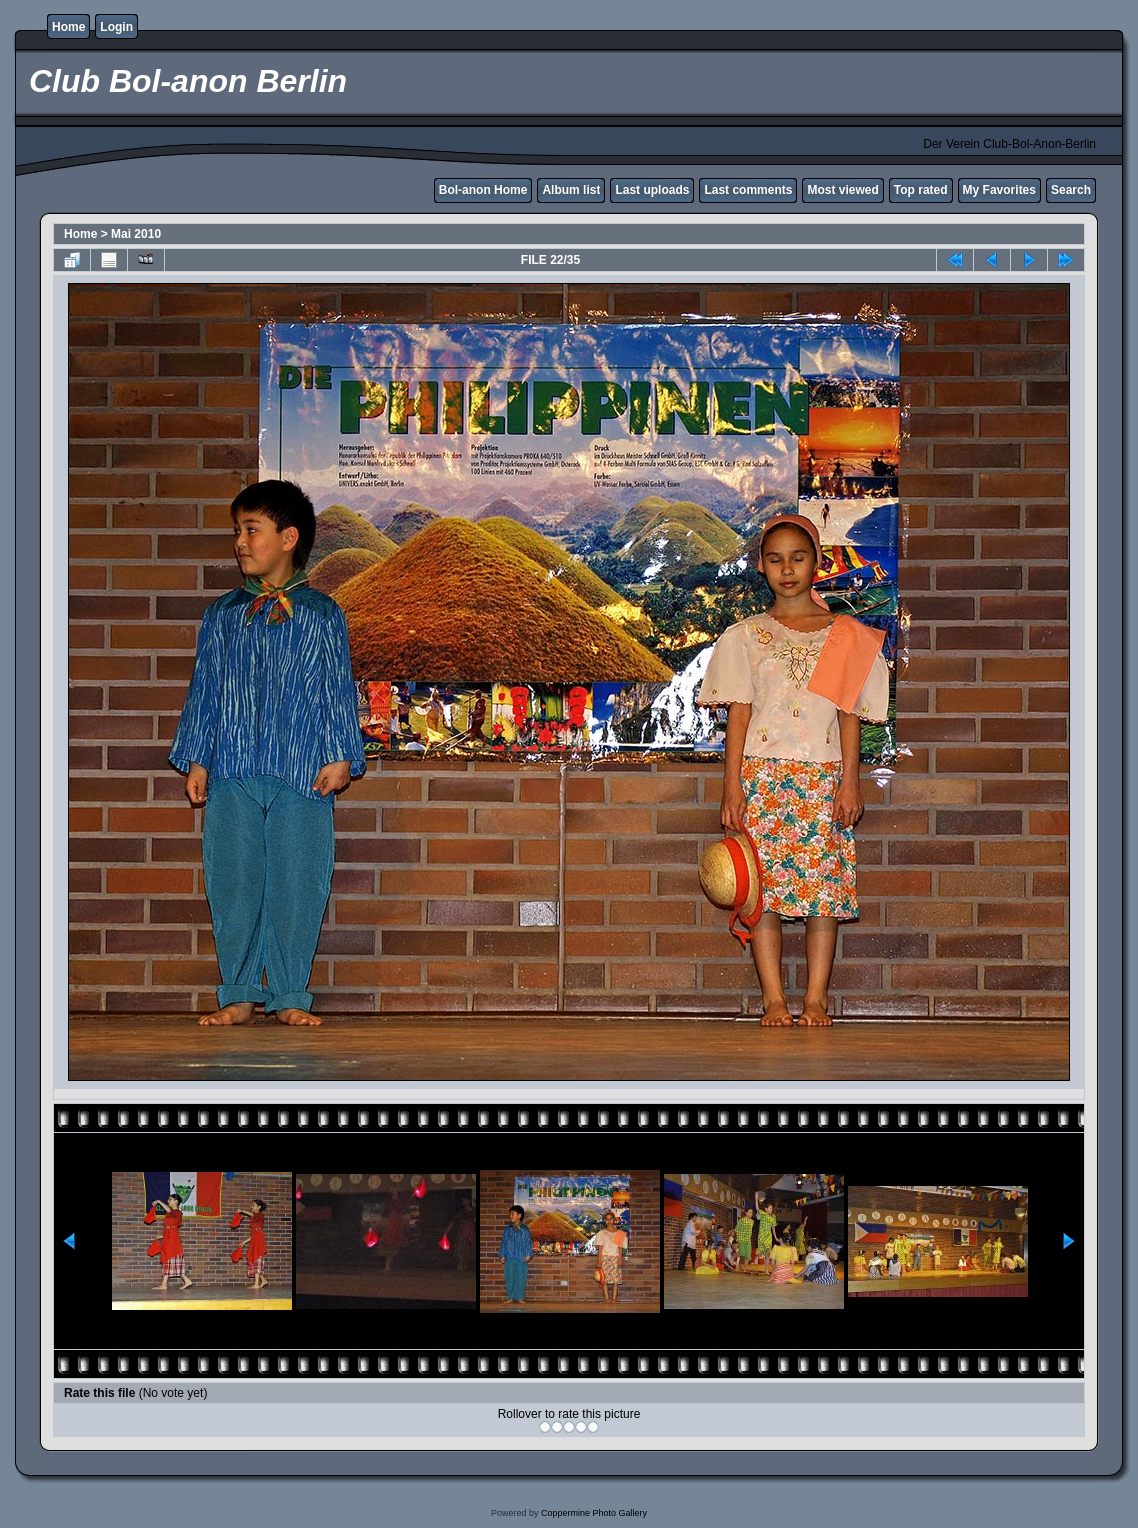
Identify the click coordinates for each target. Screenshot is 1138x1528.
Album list (571, 190)
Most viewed (842, 190)
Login (116, 27)
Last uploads (652, 190)
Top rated (921, 190)
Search (1071, 190)
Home (68, 27)
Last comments (748, 190)
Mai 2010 (136, 234)
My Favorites (999, 190)
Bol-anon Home (483, 190)
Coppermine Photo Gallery (594, 1513)
